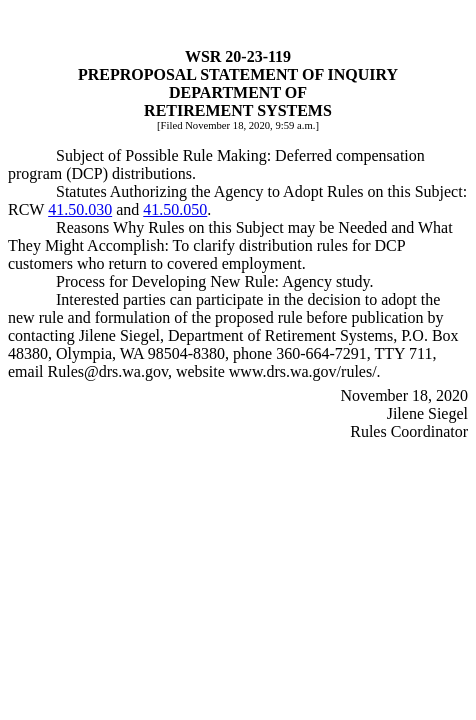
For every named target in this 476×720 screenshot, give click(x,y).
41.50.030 (80, 209)
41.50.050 (175, 209)
